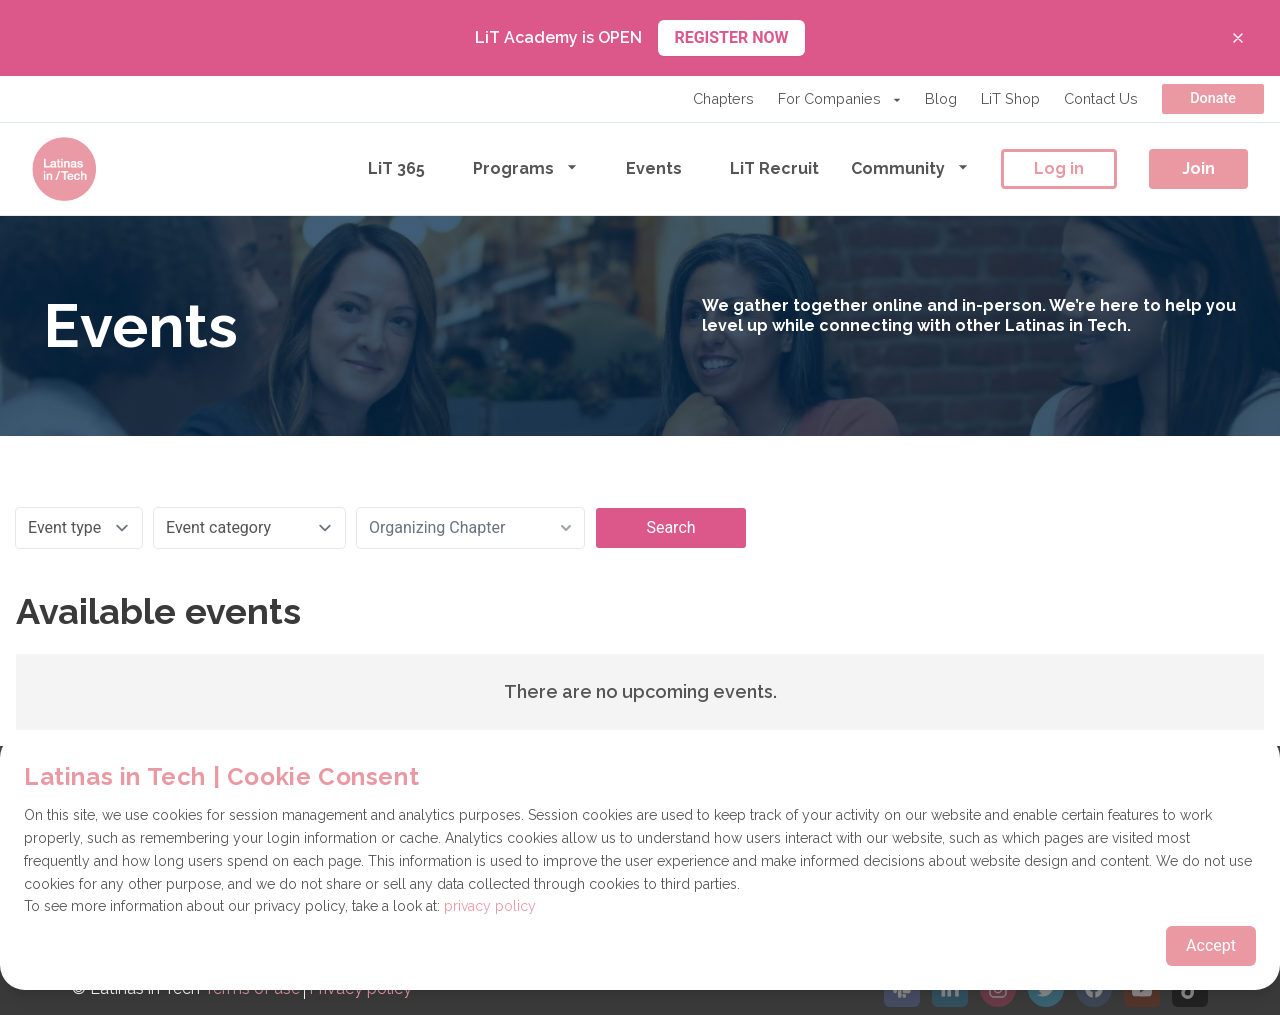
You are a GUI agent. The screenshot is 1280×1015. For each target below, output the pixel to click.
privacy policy (490, 906)
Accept (1211, 945)
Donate (1213, 98)
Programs (525, 167)
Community (910, 167)
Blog (941, 98)
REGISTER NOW (731, 37)
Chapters (723, 98)
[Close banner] (1238, 38)
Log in (1059, 168)
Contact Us (1101, 98)
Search (670, 527)
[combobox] (470, 528)
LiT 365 (396, 168)
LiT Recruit (774, 168)
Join (1198, 168)
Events (654, 168)
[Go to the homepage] (64, 169)
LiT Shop (1010, 98)
